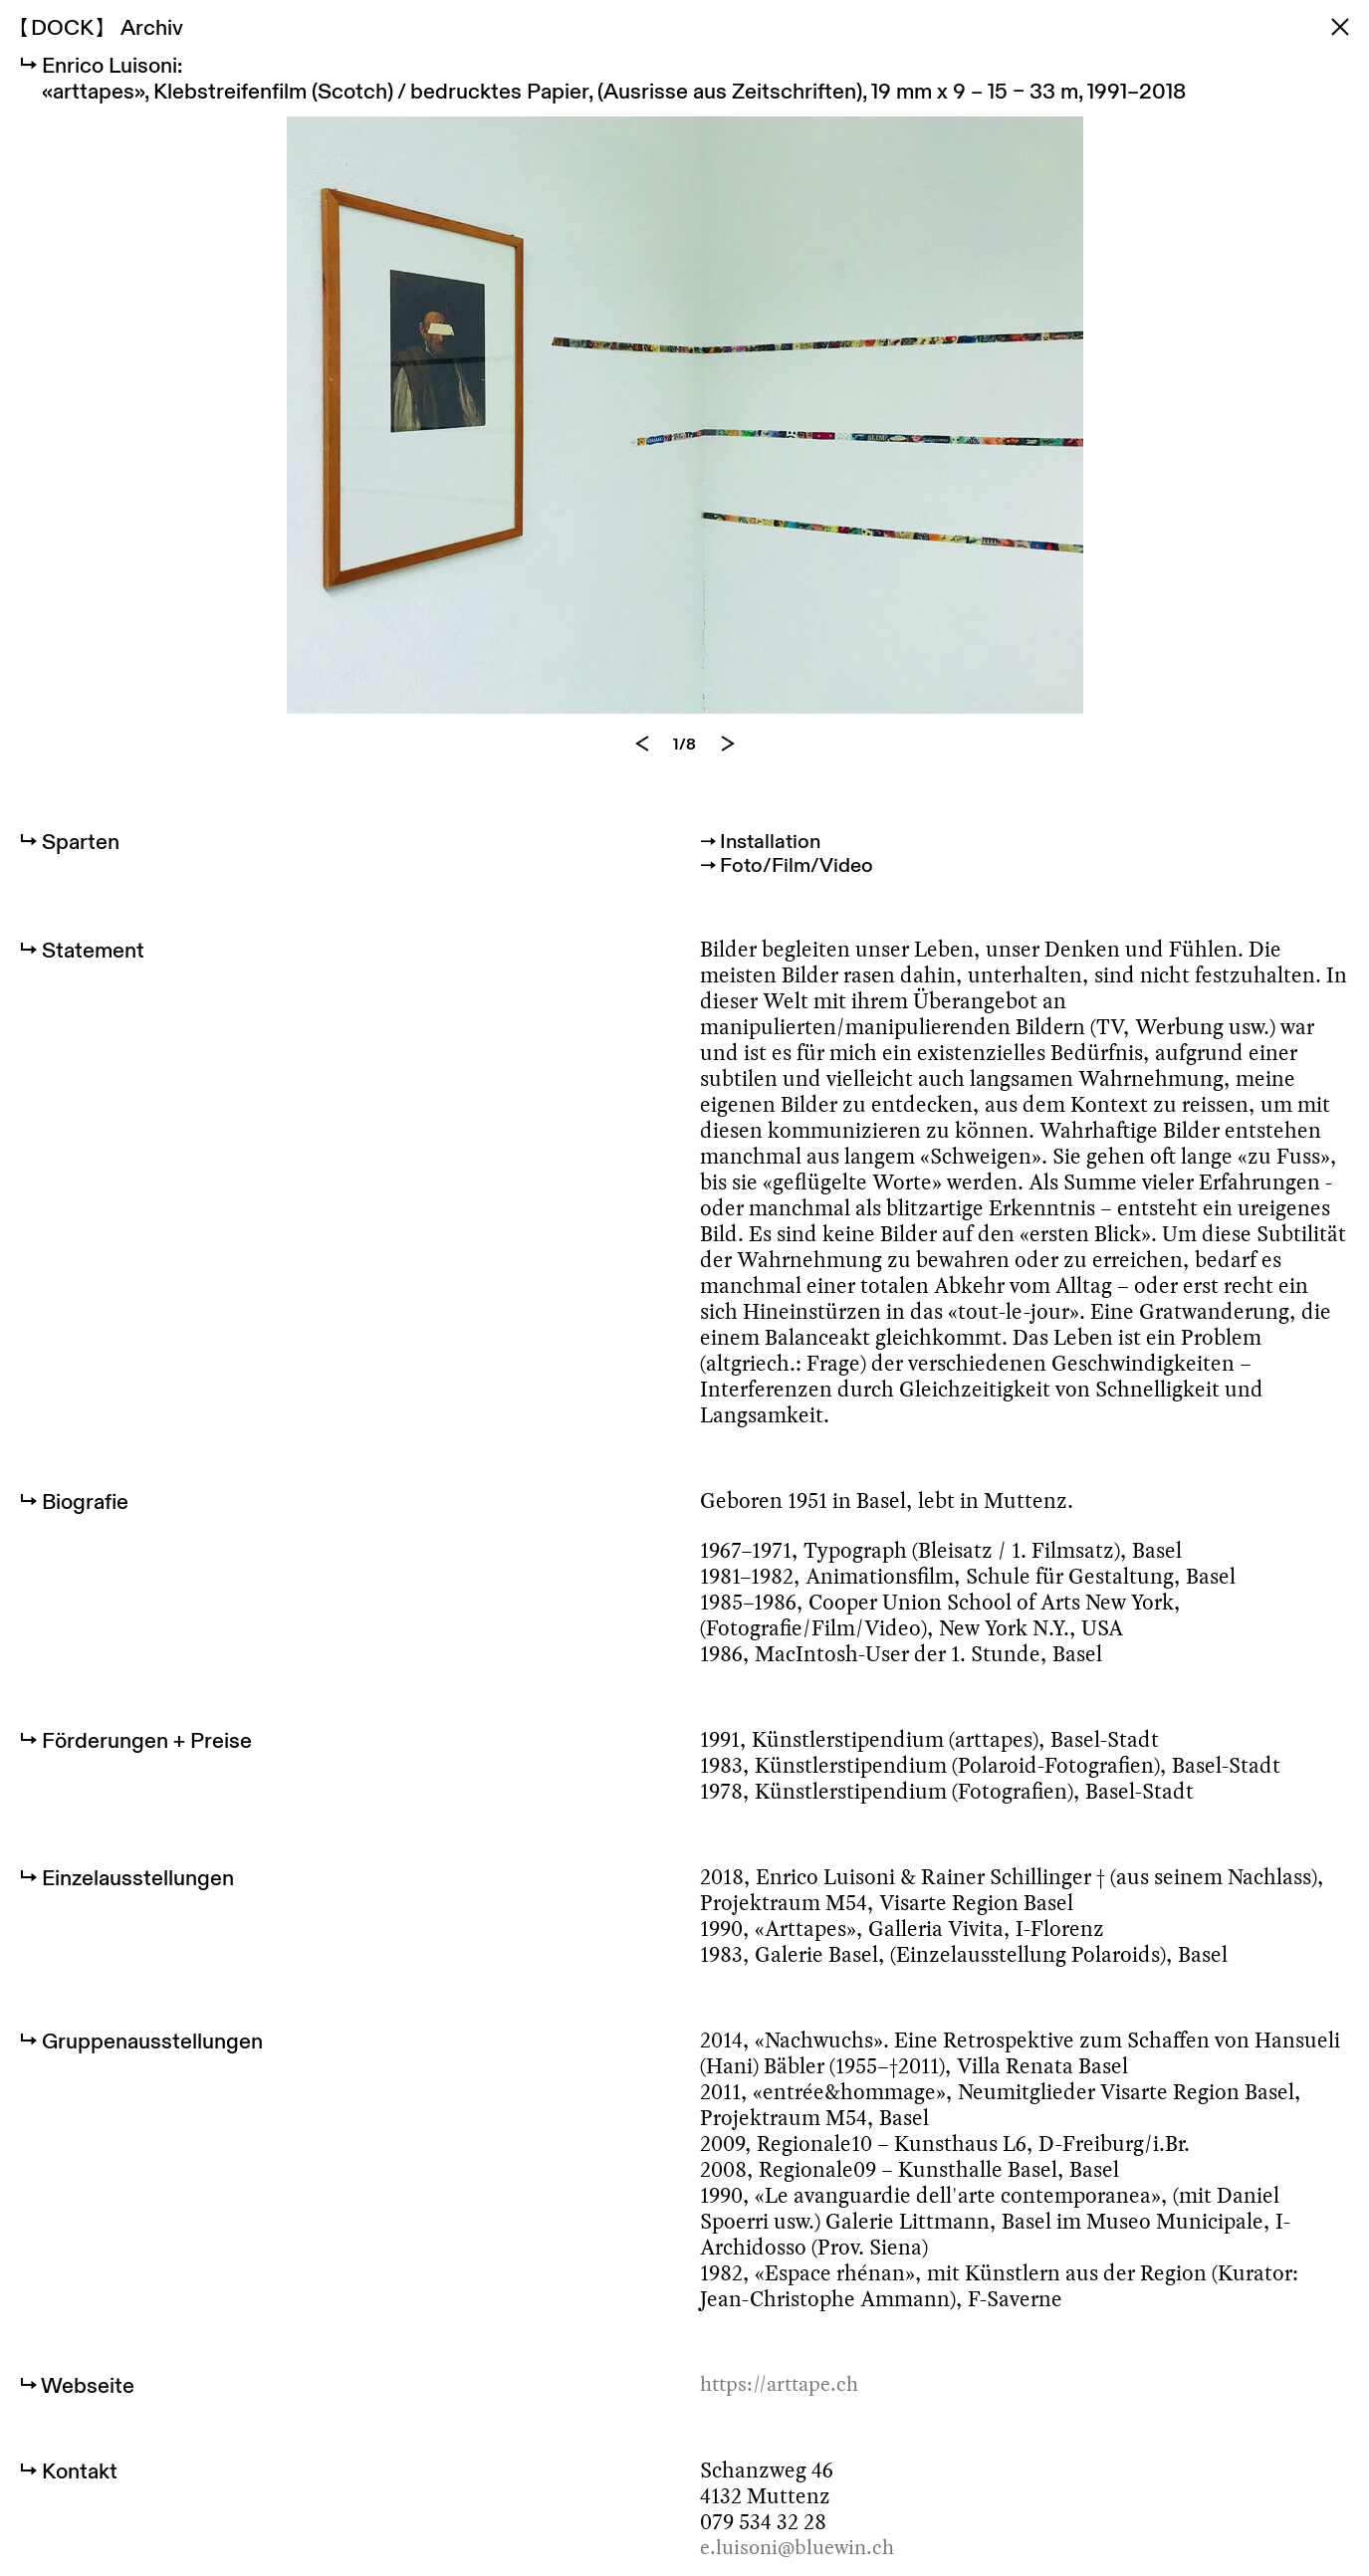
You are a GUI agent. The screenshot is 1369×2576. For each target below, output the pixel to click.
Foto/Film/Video (802, 885)
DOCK (62, 27)
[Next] (728, 762)
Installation (774, 859)
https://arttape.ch (784, 2408)
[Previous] (642, 762)
